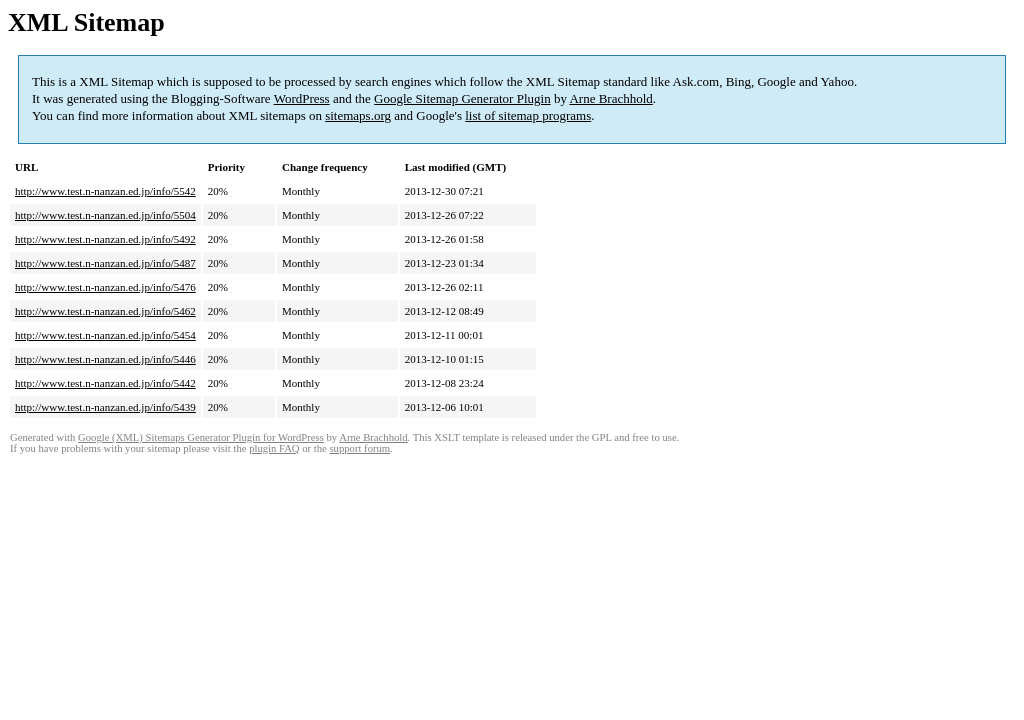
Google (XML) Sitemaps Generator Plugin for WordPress (201, 437)
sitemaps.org (358, 115)
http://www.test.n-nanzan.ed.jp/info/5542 (105, 191)
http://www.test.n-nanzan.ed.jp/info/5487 (105, 263)
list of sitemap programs (528, 115)
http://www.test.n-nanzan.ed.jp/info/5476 (105, 287)
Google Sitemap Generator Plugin (462, 98)
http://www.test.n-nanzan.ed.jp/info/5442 (105, 383)
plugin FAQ (274, 448)
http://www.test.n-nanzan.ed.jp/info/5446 (105, 359)
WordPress (302, 98)
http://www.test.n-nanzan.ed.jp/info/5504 (105, 215)
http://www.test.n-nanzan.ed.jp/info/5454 (105, 335)
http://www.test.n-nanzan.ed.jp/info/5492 (105, 239)
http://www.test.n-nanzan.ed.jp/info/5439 (105, 407)
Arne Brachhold (610, 98)
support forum (359, 448)
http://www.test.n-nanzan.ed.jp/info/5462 (105, 311)
